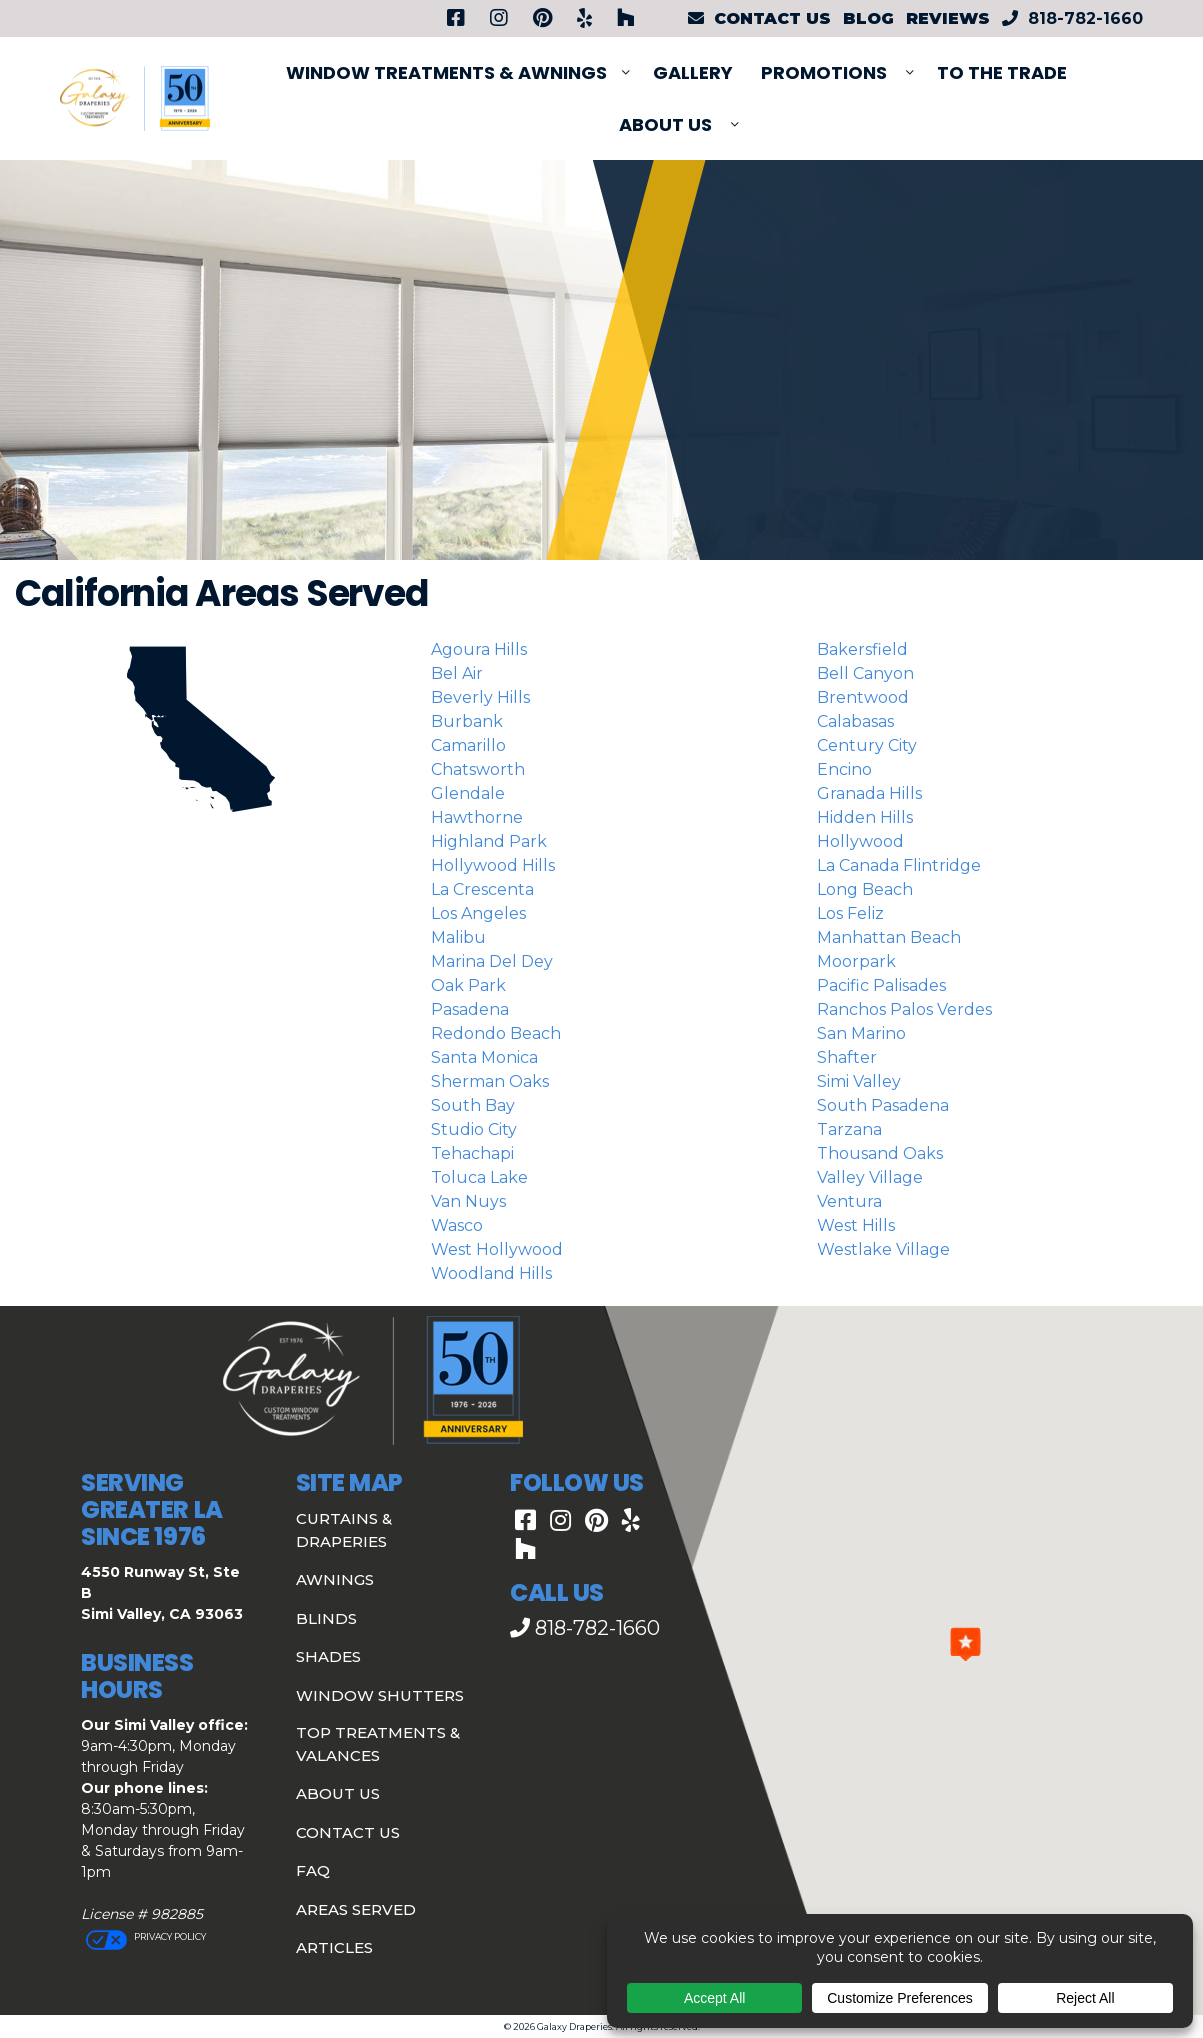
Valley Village (870, 1177)
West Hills (856, 1225)
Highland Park (489, 841)
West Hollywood (497, 1249)
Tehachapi (472, 1153)
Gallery (693, 72)
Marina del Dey (492, 961)
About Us (665, 124)
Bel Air (457, 673)
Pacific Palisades (881, 985)
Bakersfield (862, 649)
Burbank (467, 721)
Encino (844, 769)
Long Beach (865, 889)
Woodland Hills (491, 1273)
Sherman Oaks (490, 1081)
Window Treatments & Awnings (446, 72)
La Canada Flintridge (899, 865)
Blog (868, 18)
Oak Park (468, 985)
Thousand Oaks (880, 1153)
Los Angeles (478, 913)
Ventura (849, 1201)
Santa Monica (484, 1057)
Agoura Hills (479, 649)
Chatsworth (478, 769)
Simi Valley (859, 1081)
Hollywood (860, 841)
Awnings (335, 1579)
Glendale (468, 793)
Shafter (847, 1057)
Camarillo (468, 745)
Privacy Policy (169, 1936)
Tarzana (849, 1129)
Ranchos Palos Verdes (904, 1009)
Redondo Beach (496, 1033)
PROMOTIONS (824, 72)
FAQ (313, 1870)
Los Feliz (850, 913)
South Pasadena (883, 1105)
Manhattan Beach (889, 937)
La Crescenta (482, 889)
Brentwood (863, 697)
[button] (965, 1644)
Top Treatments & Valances (378, 1744)
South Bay (473, 1105)
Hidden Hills (865, 817)
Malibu (458, 937)
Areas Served (356, 1909)
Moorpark (856, 961)
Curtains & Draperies (344, 1530)
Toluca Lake (479, 1177)
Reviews (948, 18)
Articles (334, 1947)
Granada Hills (869, 793)
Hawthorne (477, 817)
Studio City (474, 1129)
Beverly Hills (480, 697)
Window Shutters (380, 1695)
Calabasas (855, 721)
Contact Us (348, 1832)
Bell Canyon (865, 673)
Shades (328, 1656)
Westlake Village (883, 1249)
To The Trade (1002, 72)
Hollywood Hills (493, 865)
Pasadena (470, 1009)
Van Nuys (468, 1201)
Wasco (457, 1225)
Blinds (326, 1618)
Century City (867, 745)
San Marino (861, 1033)
